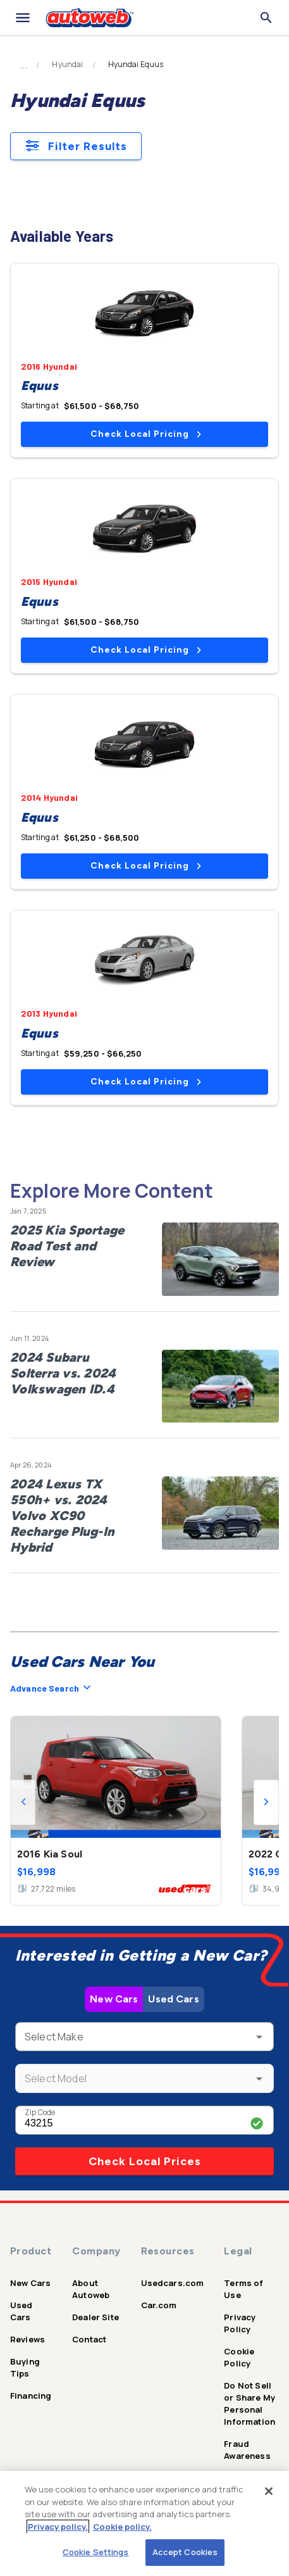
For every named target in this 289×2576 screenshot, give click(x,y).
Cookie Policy (239, 2357)
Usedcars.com (172, 2283)
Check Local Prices (145, 2161)
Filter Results (76, 146)
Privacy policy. (58, 2526)
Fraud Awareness (247, 2449)
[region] (144, 2523)
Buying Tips (25, 2367)
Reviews (27, 2339)
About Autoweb (90, 2289)
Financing (30, 2395)
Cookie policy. (122, 2526)
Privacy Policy (239, 2323)
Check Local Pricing (145, 434)
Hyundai (67, 65)
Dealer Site (95, 2317)
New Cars (114, 1999)
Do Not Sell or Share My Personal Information (249, 2403)
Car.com (159, 2305)
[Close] (269, 2491)
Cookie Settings (96, 2552)
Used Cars (173, 1999)
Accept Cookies (185, 2552)
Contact (89, 2339)
